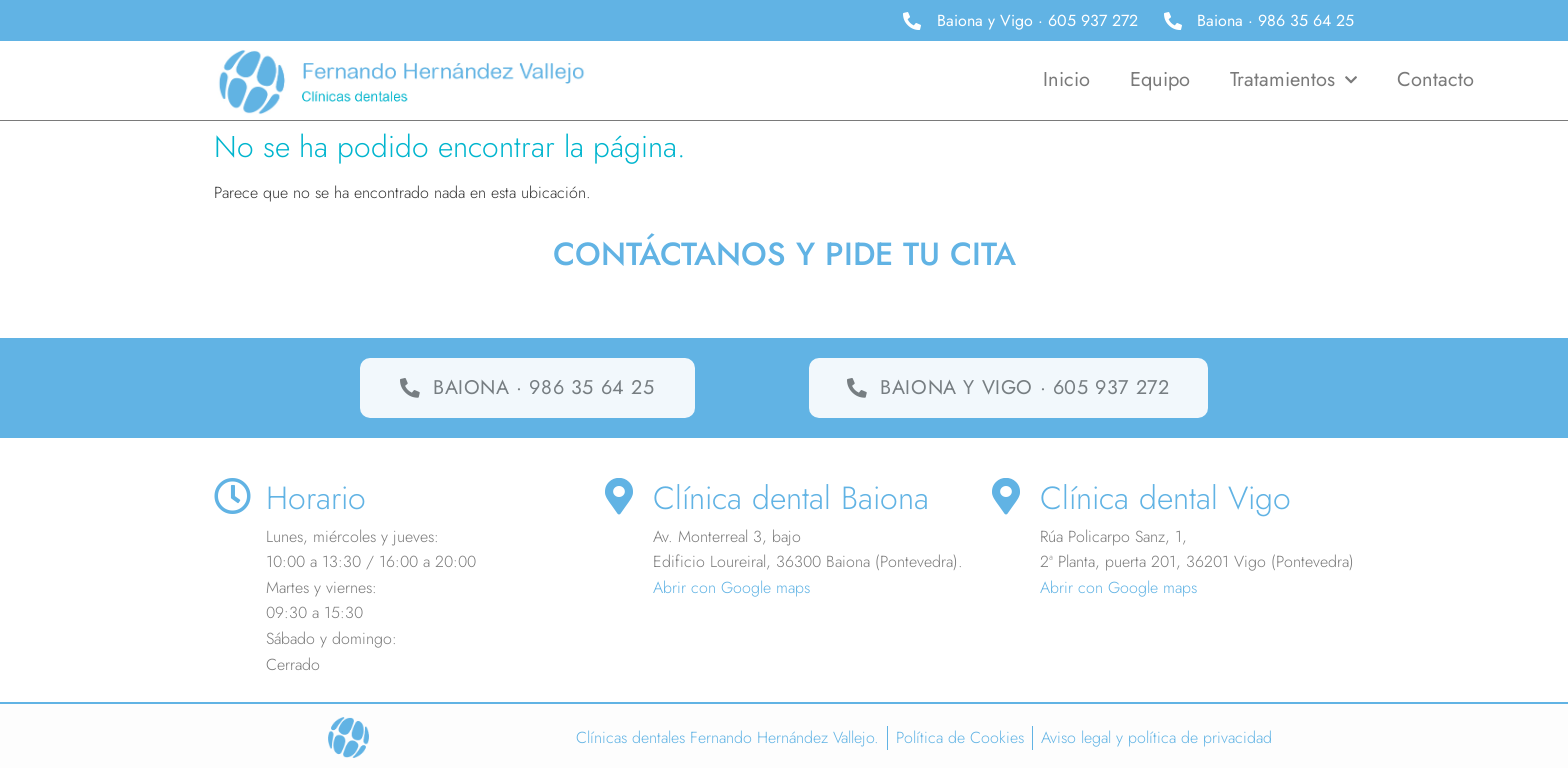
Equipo (1160, 79)
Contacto (1435, 79)
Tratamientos (1293, 80)
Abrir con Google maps (731, 587)
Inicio (1066, 79)
